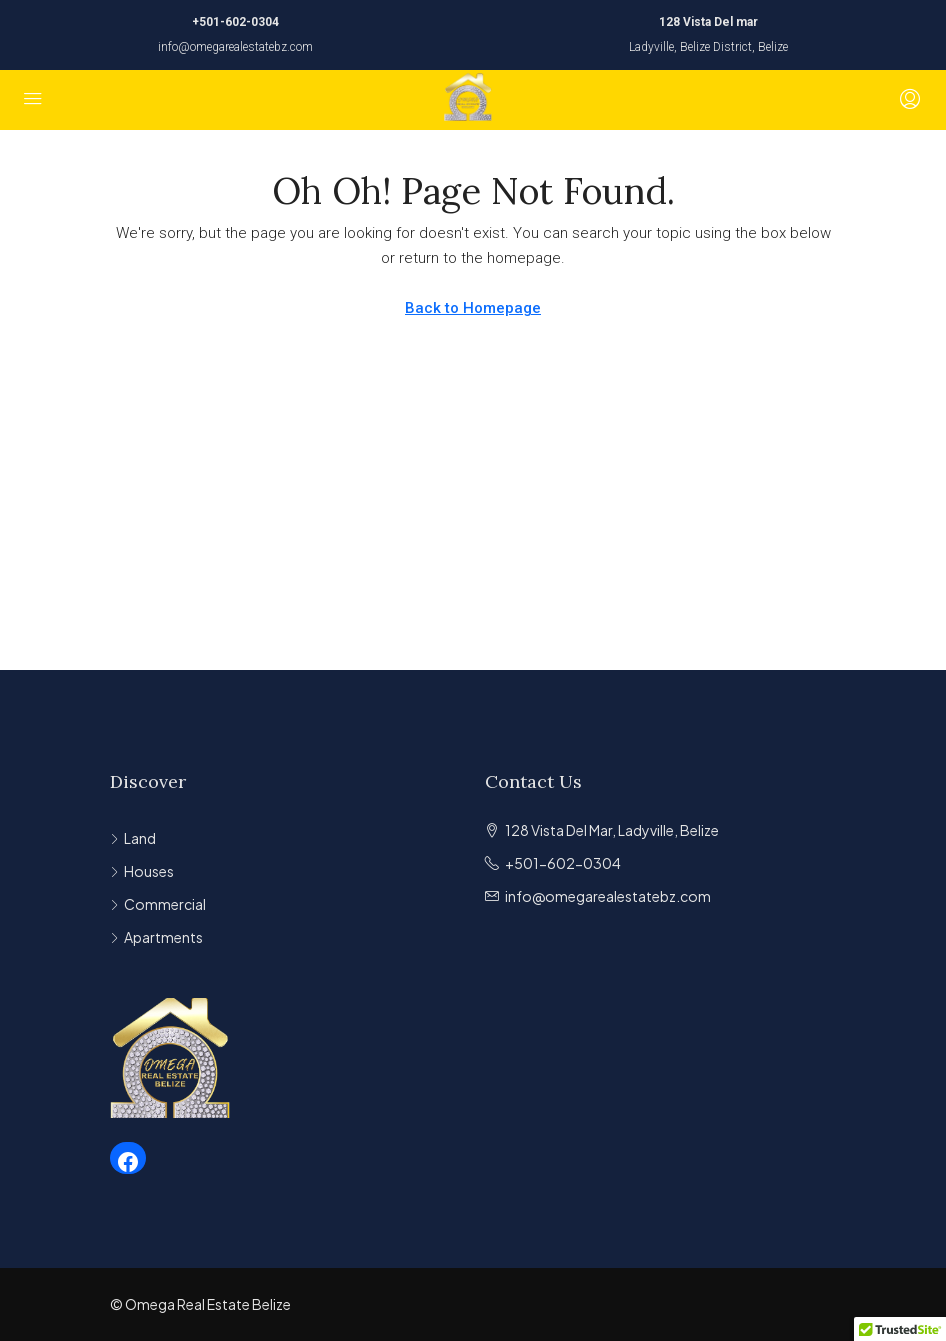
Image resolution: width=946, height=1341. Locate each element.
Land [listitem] (133, 838)
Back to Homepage (473, 308)
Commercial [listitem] (158, 904)
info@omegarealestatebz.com (235, 47)
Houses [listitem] (142, 871)
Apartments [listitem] (156, 937)
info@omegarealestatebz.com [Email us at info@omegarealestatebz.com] (608, 896)
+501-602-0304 (235, 22)
